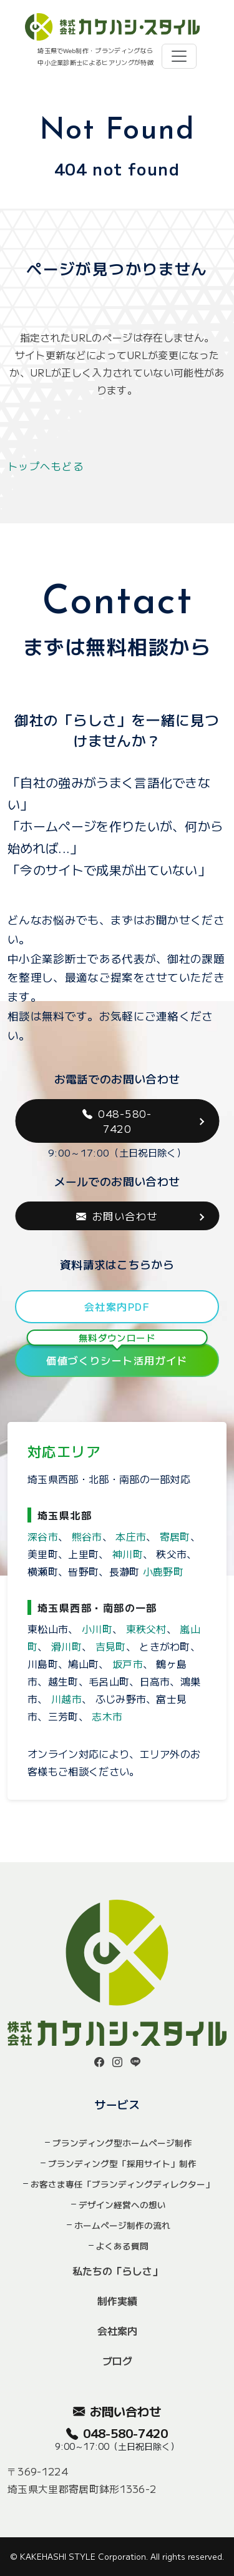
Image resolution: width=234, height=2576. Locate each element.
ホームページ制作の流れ (122, 2225)
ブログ (117, 2360)
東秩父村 (146, 1628)
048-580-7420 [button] (117, 1121)
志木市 (107, 1716)
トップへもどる (45, 465)
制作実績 (117, 2300)
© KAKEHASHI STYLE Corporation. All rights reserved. (117, 2556)
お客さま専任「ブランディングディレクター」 (122, 2184)
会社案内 (117, 2330)
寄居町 (175, 1536)
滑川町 (66, 1646)
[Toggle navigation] (179, 56)
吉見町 (110, 1646)
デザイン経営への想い (122, 2204)
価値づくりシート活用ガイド (117, 1355)
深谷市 (42, 1536)
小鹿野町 (163, 1571)
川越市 (66, 1698)
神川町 (127, 1553)
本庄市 (130, 1536)
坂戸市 (127, 1663)
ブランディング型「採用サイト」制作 (122, 2163)
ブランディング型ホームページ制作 (122, 2142)
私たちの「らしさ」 (117, 2270)
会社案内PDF (117, 1306)
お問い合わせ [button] (116, 1215)
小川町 (97, 1628)
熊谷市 (87, 1536)
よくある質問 (122, 2245)
